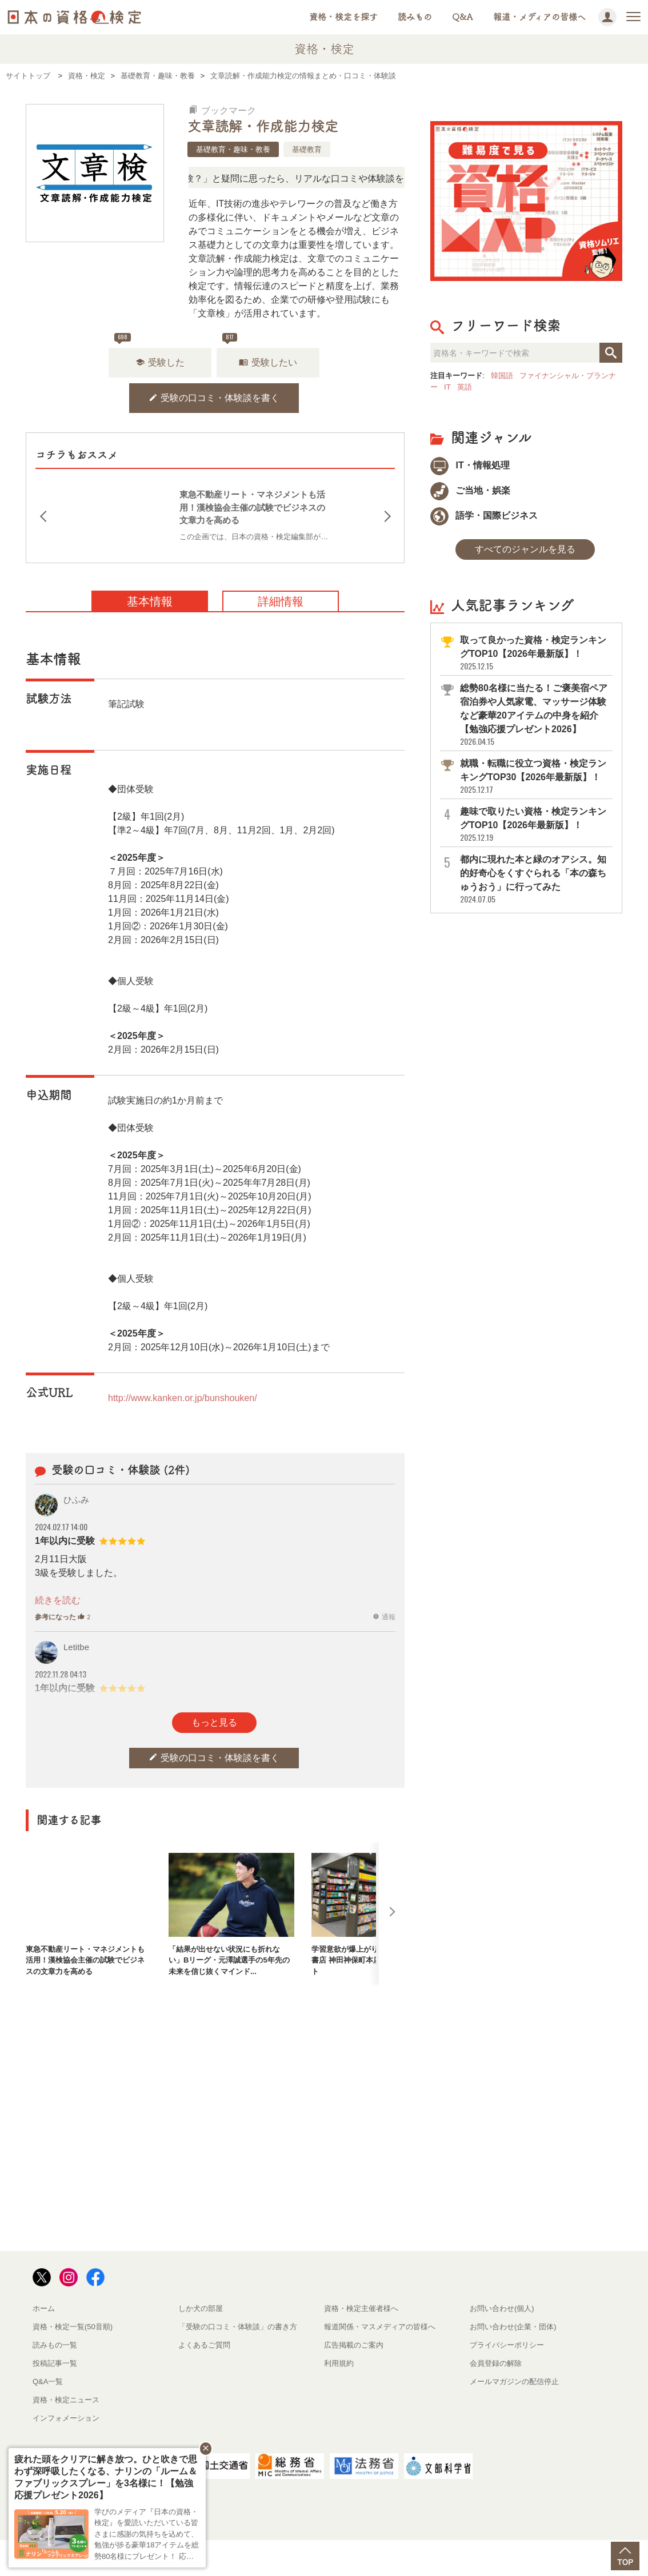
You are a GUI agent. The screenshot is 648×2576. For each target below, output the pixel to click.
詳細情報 (280, 601)
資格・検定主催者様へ (361, 2308)
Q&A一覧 (48, 2381)
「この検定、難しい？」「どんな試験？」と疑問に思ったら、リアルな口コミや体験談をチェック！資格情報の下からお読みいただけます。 (348, 178)
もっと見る (214, 1722)
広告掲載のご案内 (353, 2345)
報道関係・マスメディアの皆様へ (379, 2326)
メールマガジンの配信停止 (514, 2381)
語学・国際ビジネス (484, 515)
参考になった (62, 1617)
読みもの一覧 (55, 2345)
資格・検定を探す (343, 17)
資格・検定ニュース (66, 2400)
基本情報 (150, 601)
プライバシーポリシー (507, 2345)
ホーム (44, 2308)
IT (447, 387)
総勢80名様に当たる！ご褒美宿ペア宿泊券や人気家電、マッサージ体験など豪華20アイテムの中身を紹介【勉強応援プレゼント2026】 (535, 715)
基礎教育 (307, 149)
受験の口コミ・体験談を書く (214, 398)
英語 (464, 387)
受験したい (268, 362)
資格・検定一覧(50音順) (73, 2326)
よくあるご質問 (204, 2345)
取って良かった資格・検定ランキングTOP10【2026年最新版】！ (535, 653)
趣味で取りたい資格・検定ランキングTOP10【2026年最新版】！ (535, 824)
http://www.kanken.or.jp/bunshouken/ (182, 1398)
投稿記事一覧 (55, 2363)
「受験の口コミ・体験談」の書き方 (237, 2326)
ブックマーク (222, 110)
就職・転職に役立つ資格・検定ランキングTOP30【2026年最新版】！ (535, 777)
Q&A (462, 17)
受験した (160, 362)
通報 (384, 1617)
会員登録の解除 (496, 2363)
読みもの (415, 17)
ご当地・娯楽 (470, 490)
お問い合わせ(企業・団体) (513, 2326)
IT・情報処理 (470, 465)
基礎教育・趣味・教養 (233, 149)
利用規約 (339, 2363)
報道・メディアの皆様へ (539, 17)
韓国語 (502, 375)
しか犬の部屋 (200, 2308)
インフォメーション (66, 2418)
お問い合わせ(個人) (502, 2308)
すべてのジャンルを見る (525, 549)
